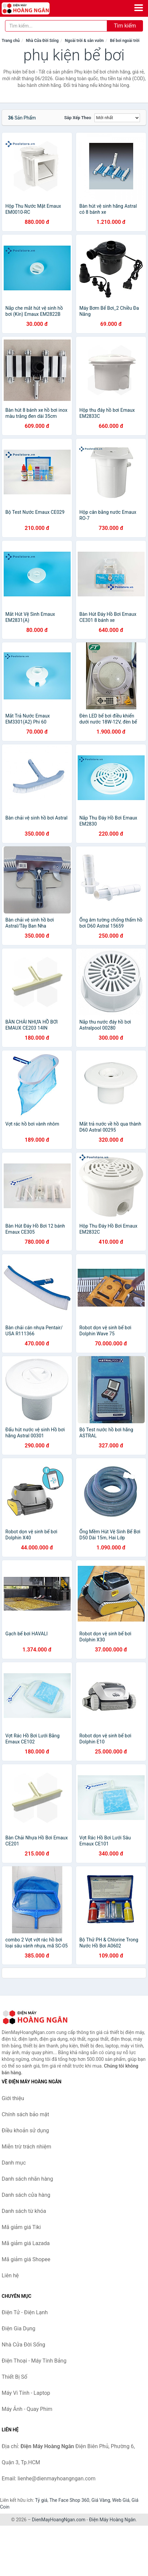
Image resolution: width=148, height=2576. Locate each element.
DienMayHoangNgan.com (58, 2519)
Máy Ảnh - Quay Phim (27, 2409)
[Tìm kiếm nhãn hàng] (56, 26)
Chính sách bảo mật (25, 2114)
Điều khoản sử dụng (25, 2130)
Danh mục (14, 2163)
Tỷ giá (41, 2500)
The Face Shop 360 (69, 2500)
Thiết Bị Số (14, 2377)
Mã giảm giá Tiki (21, 2227)
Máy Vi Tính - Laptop (26, 2393)
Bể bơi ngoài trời (124, 40)
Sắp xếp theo (77, 117)
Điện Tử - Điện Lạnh (25, 2312)
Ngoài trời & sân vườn (84, 40)
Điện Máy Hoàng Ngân (112, 2519)
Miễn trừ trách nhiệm (26, 2146)
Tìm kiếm (125, 25)
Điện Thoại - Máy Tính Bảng (34, 2361)
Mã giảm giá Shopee (26, 2259)
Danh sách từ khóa (24, 2211)
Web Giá (121, 2500)
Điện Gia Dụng (18, 2328)
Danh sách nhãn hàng (27, 2179)
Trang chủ (11, 40)
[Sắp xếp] (117, 117)
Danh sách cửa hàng (26, 2195)
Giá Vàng (100, 2500)
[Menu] (138, 8)
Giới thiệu (13, 2098)
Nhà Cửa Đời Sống (42, 40)
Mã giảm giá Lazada (26, 2243)
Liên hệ (10, 2275)
